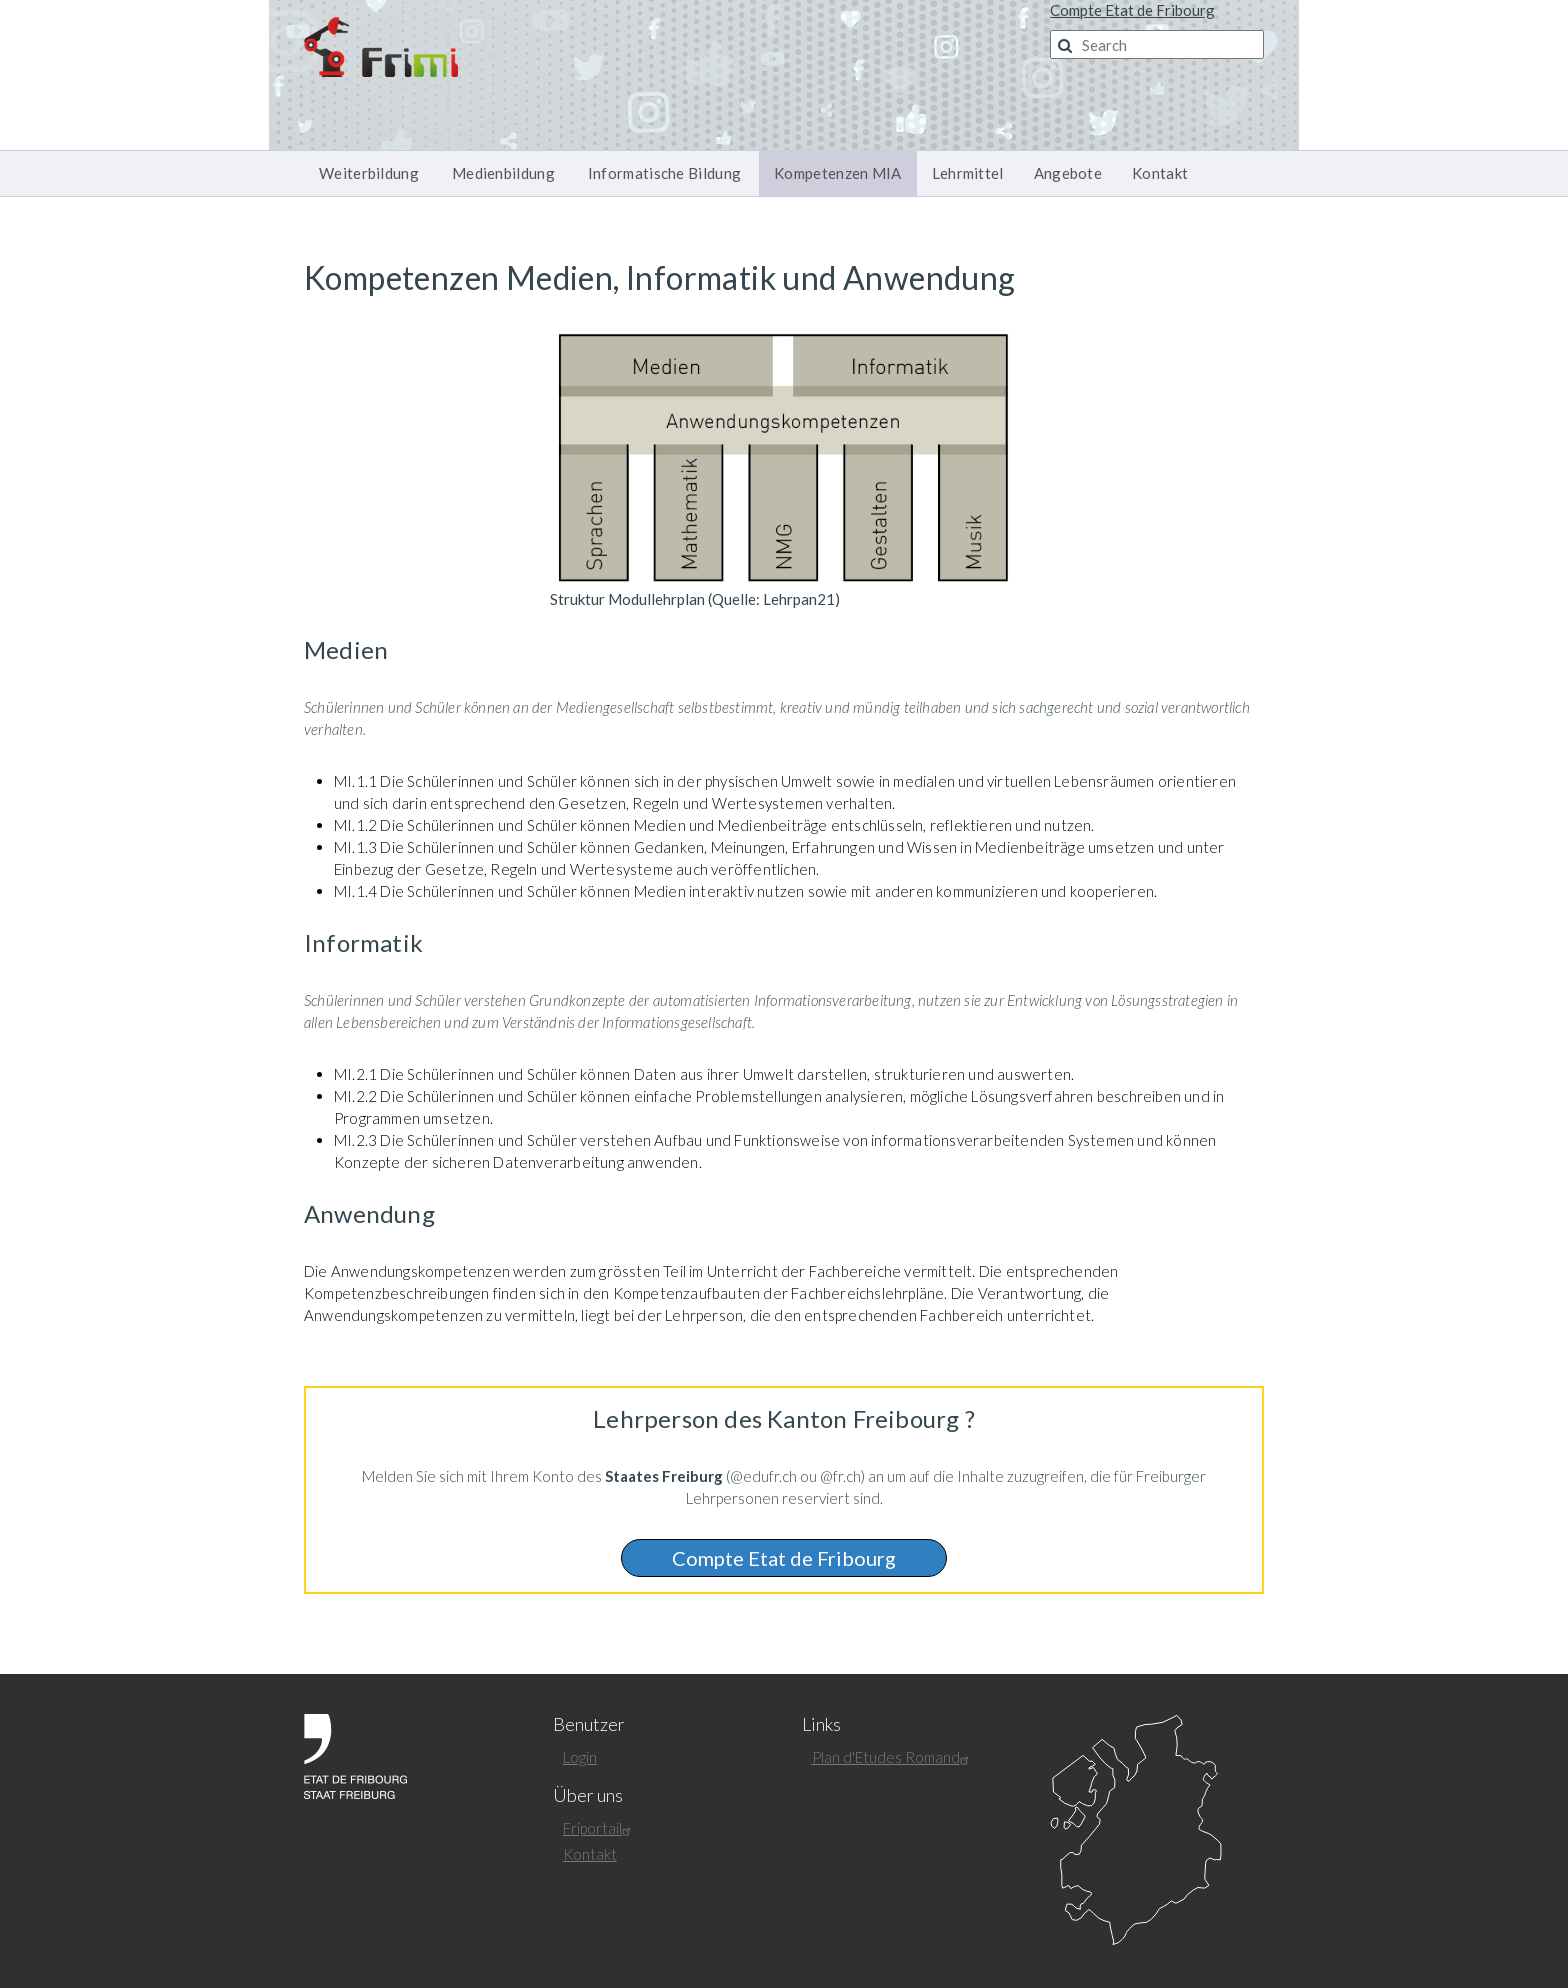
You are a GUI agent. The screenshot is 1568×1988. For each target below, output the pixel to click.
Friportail (599, 1828)
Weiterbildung (369, 173)
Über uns (588, 1795)
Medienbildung (503, 173)
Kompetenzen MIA (838, 173)
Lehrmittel (968, 173)
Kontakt (1160, 173)
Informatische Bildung (664, 173)
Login (580, 1757)
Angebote (1068, 173)
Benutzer (589, 1724)
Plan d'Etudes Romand (893, 1757)
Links (821, 1724)
